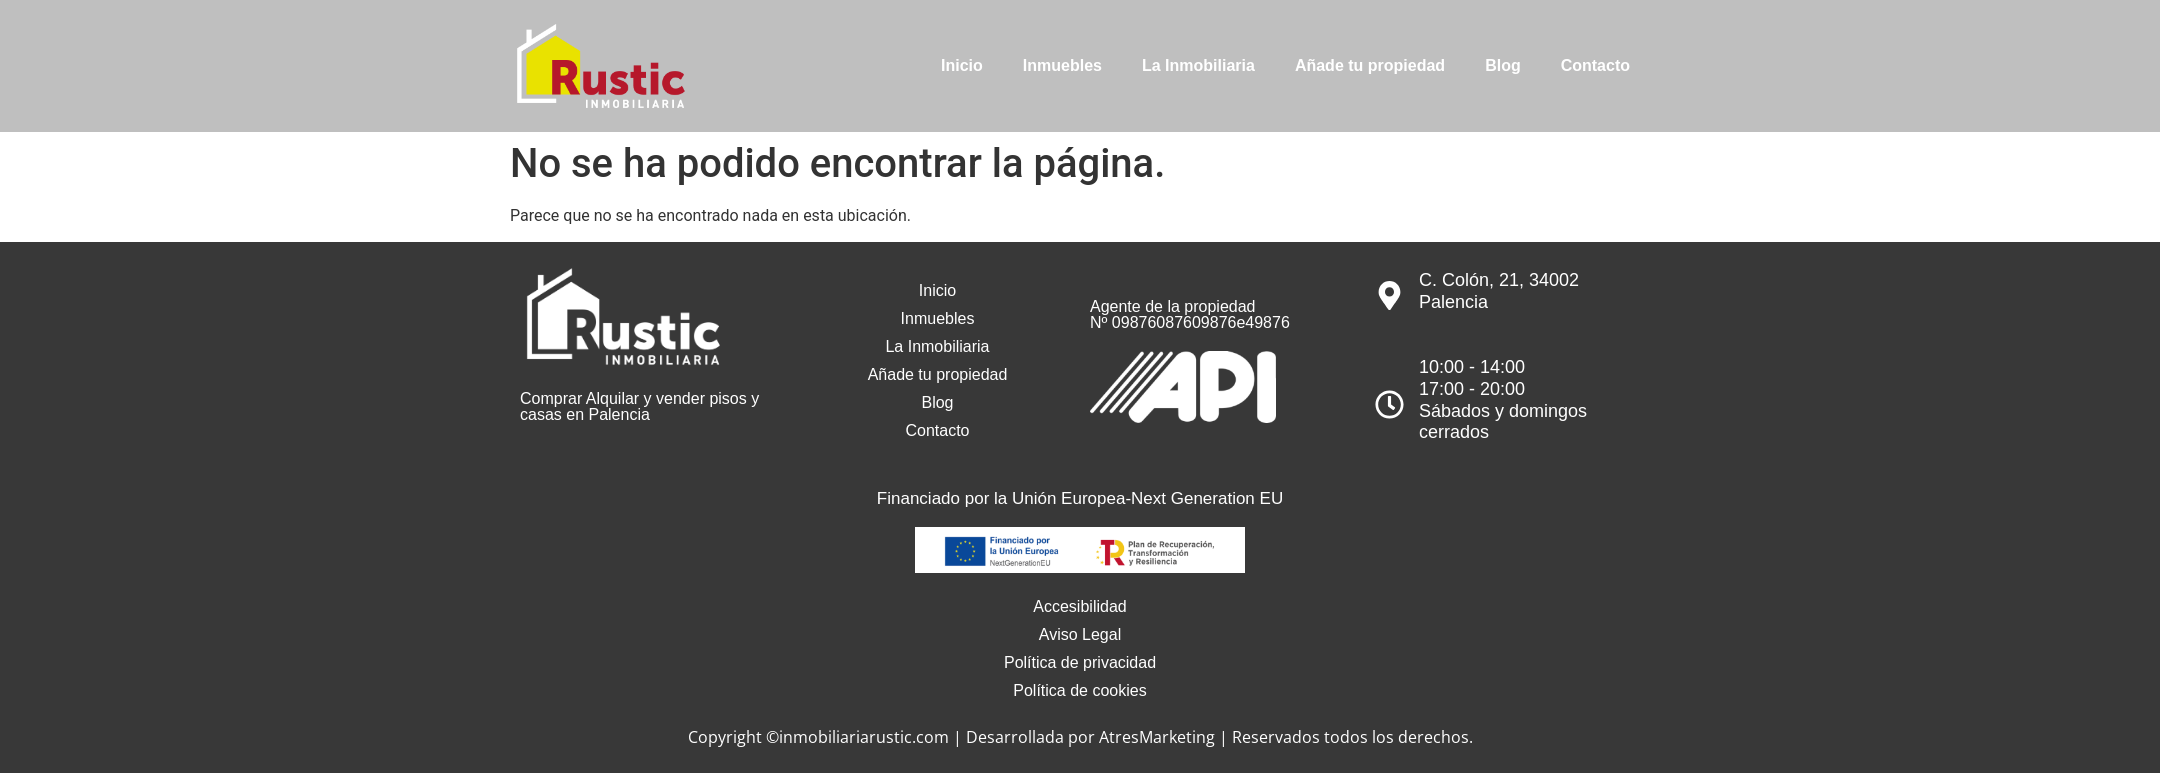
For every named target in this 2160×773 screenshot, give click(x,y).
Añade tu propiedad (1370, 65)
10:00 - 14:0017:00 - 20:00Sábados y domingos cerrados (1503, 399)
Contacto (1595, 65)
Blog (1503, 65)
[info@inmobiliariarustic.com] (1482, 117)
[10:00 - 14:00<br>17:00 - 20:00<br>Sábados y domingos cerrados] (1389, 404)
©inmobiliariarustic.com (857, 737)
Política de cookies (1079, 690)
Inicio (962, 65)
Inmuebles (1062, 65)
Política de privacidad (1080, 662)
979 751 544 (1801, 115)
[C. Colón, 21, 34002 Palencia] (1389, 295)
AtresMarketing (1157, 737)
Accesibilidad (1079, 606)
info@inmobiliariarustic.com (1604, 115)
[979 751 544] (1732, 117)
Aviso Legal (1080, 634)
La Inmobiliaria (1198, 65)
